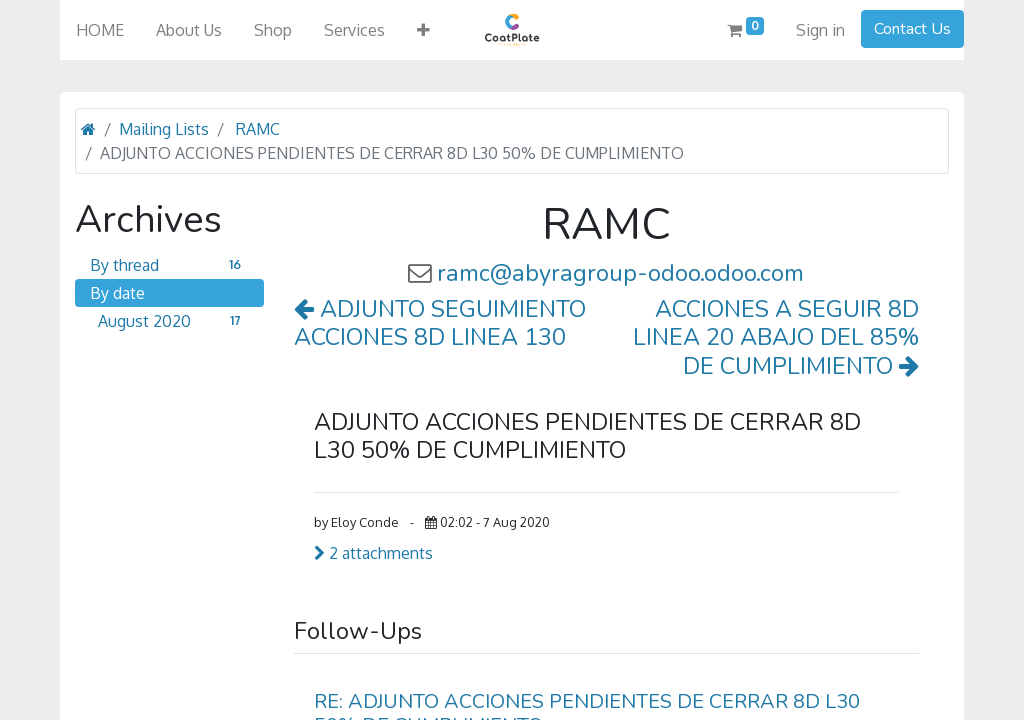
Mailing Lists (164, 129)
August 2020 (173, 321)
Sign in (820, 30)
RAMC (258, 129)
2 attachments (373, 553)
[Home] (88, 129)
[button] (423, 30)
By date (117, 293)
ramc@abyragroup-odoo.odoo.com (620, 273)
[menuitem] (100, 30)
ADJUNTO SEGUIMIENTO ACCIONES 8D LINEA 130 (440, 323)
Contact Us (912, 29)
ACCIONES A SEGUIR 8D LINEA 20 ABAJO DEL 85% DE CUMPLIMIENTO (776, 337)
